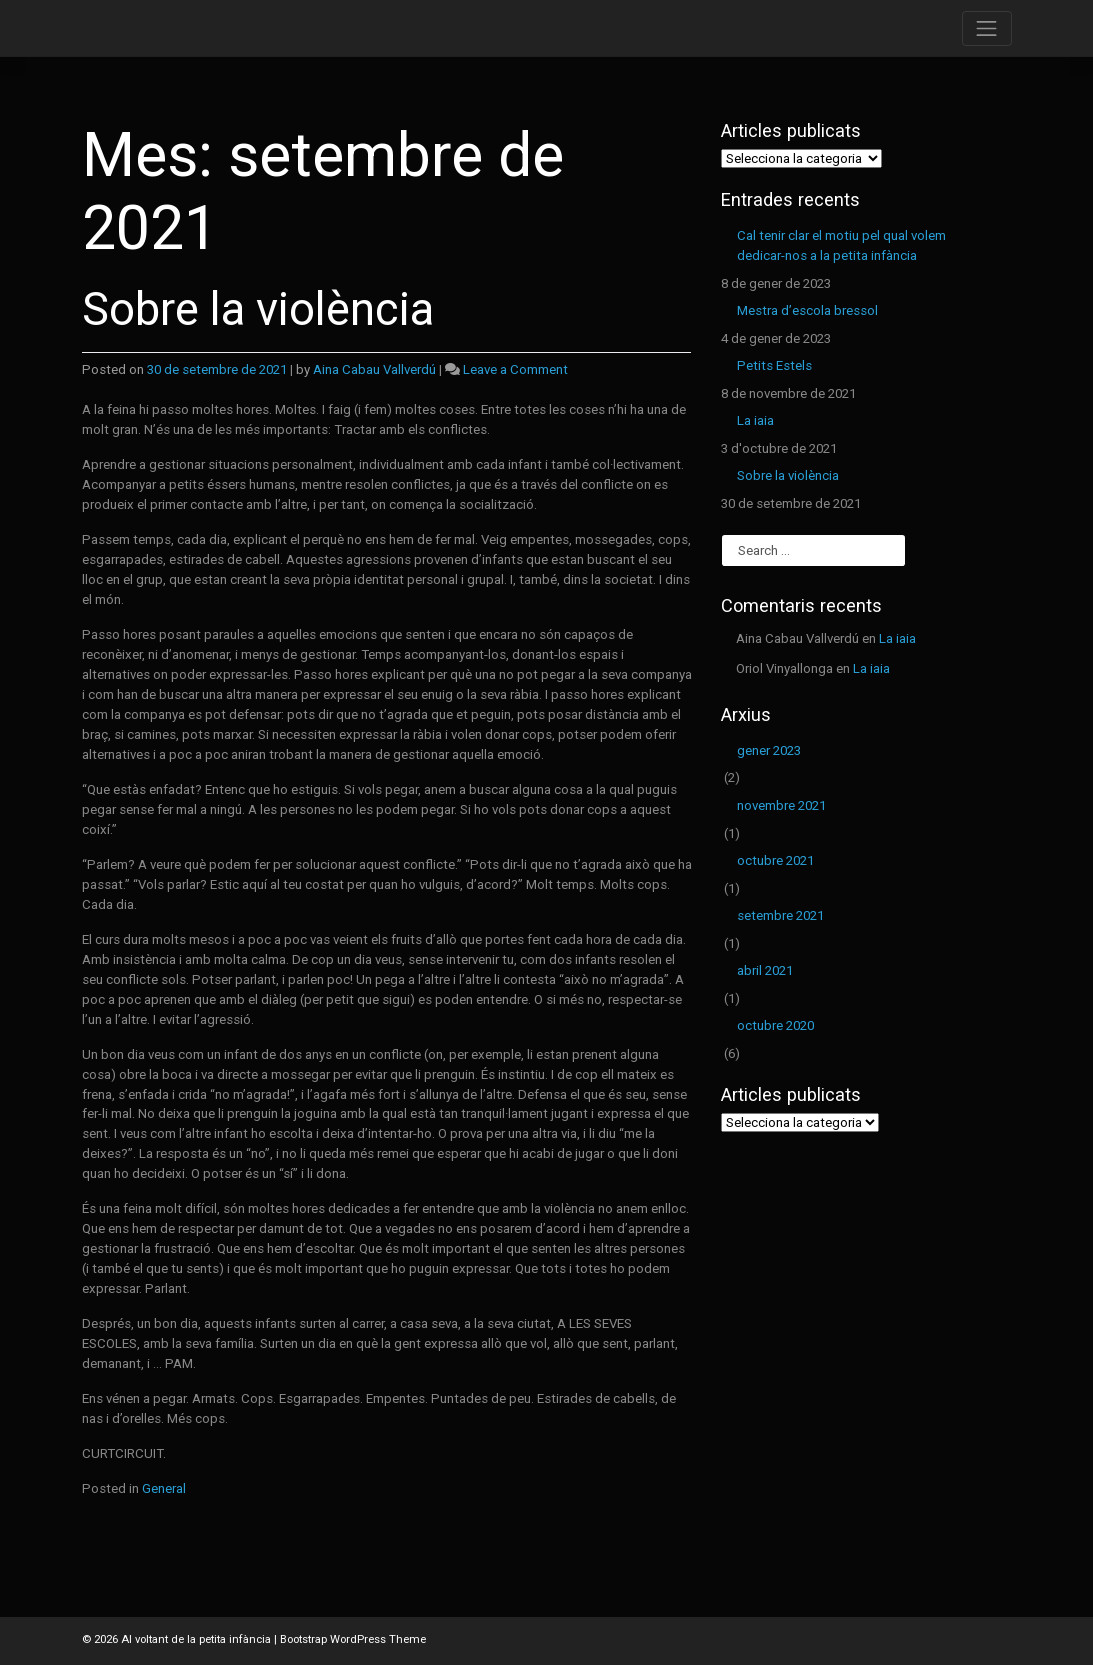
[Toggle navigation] (987, 28)
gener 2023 (769, 750)
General (164, 1488)
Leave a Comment (515, 369)
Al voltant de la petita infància (196, 1639)
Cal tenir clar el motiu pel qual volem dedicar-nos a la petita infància (841, 245)
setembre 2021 (780, 915)
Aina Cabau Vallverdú (374, 369)
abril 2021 (765, 970)
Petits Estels (774, 365)
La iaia (755, 420)
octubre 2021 (775, 860)
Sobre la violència (258, 309)
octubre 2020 (775, 1025)
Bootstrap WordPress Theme (353, 1639)
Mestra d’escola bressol (807, 310)
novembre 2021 (781, 805)
